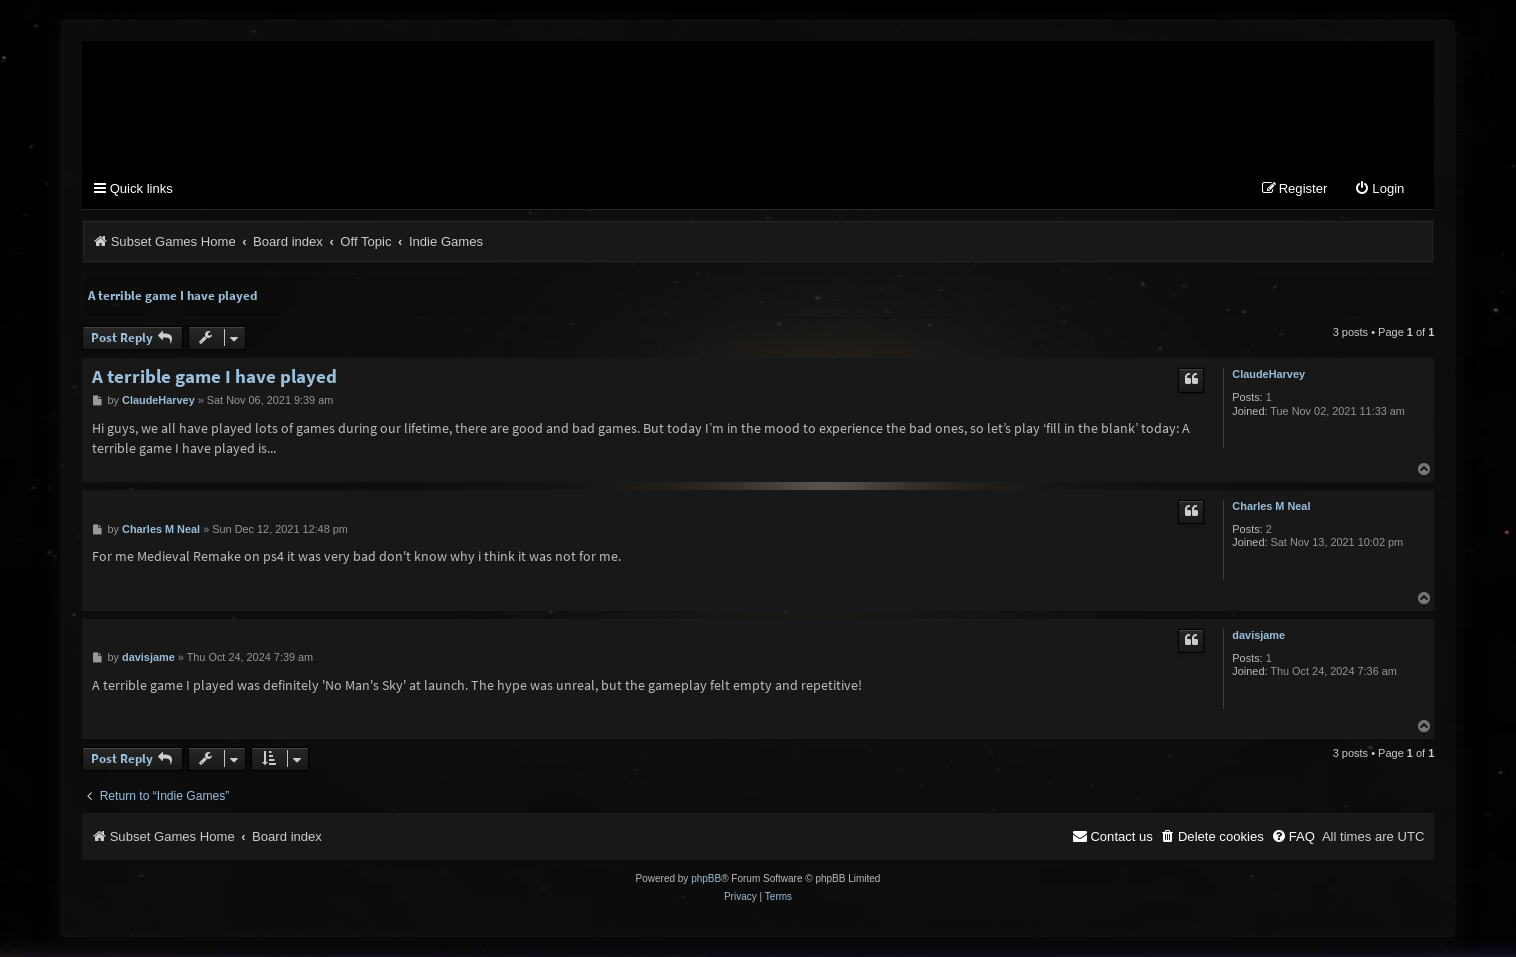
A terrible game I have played (172, 295)
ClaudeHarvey (1268, 374)
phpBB (706, 878)
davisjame (1258, 635)
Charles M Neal (1271, 506)
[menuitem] (1379, 189)
